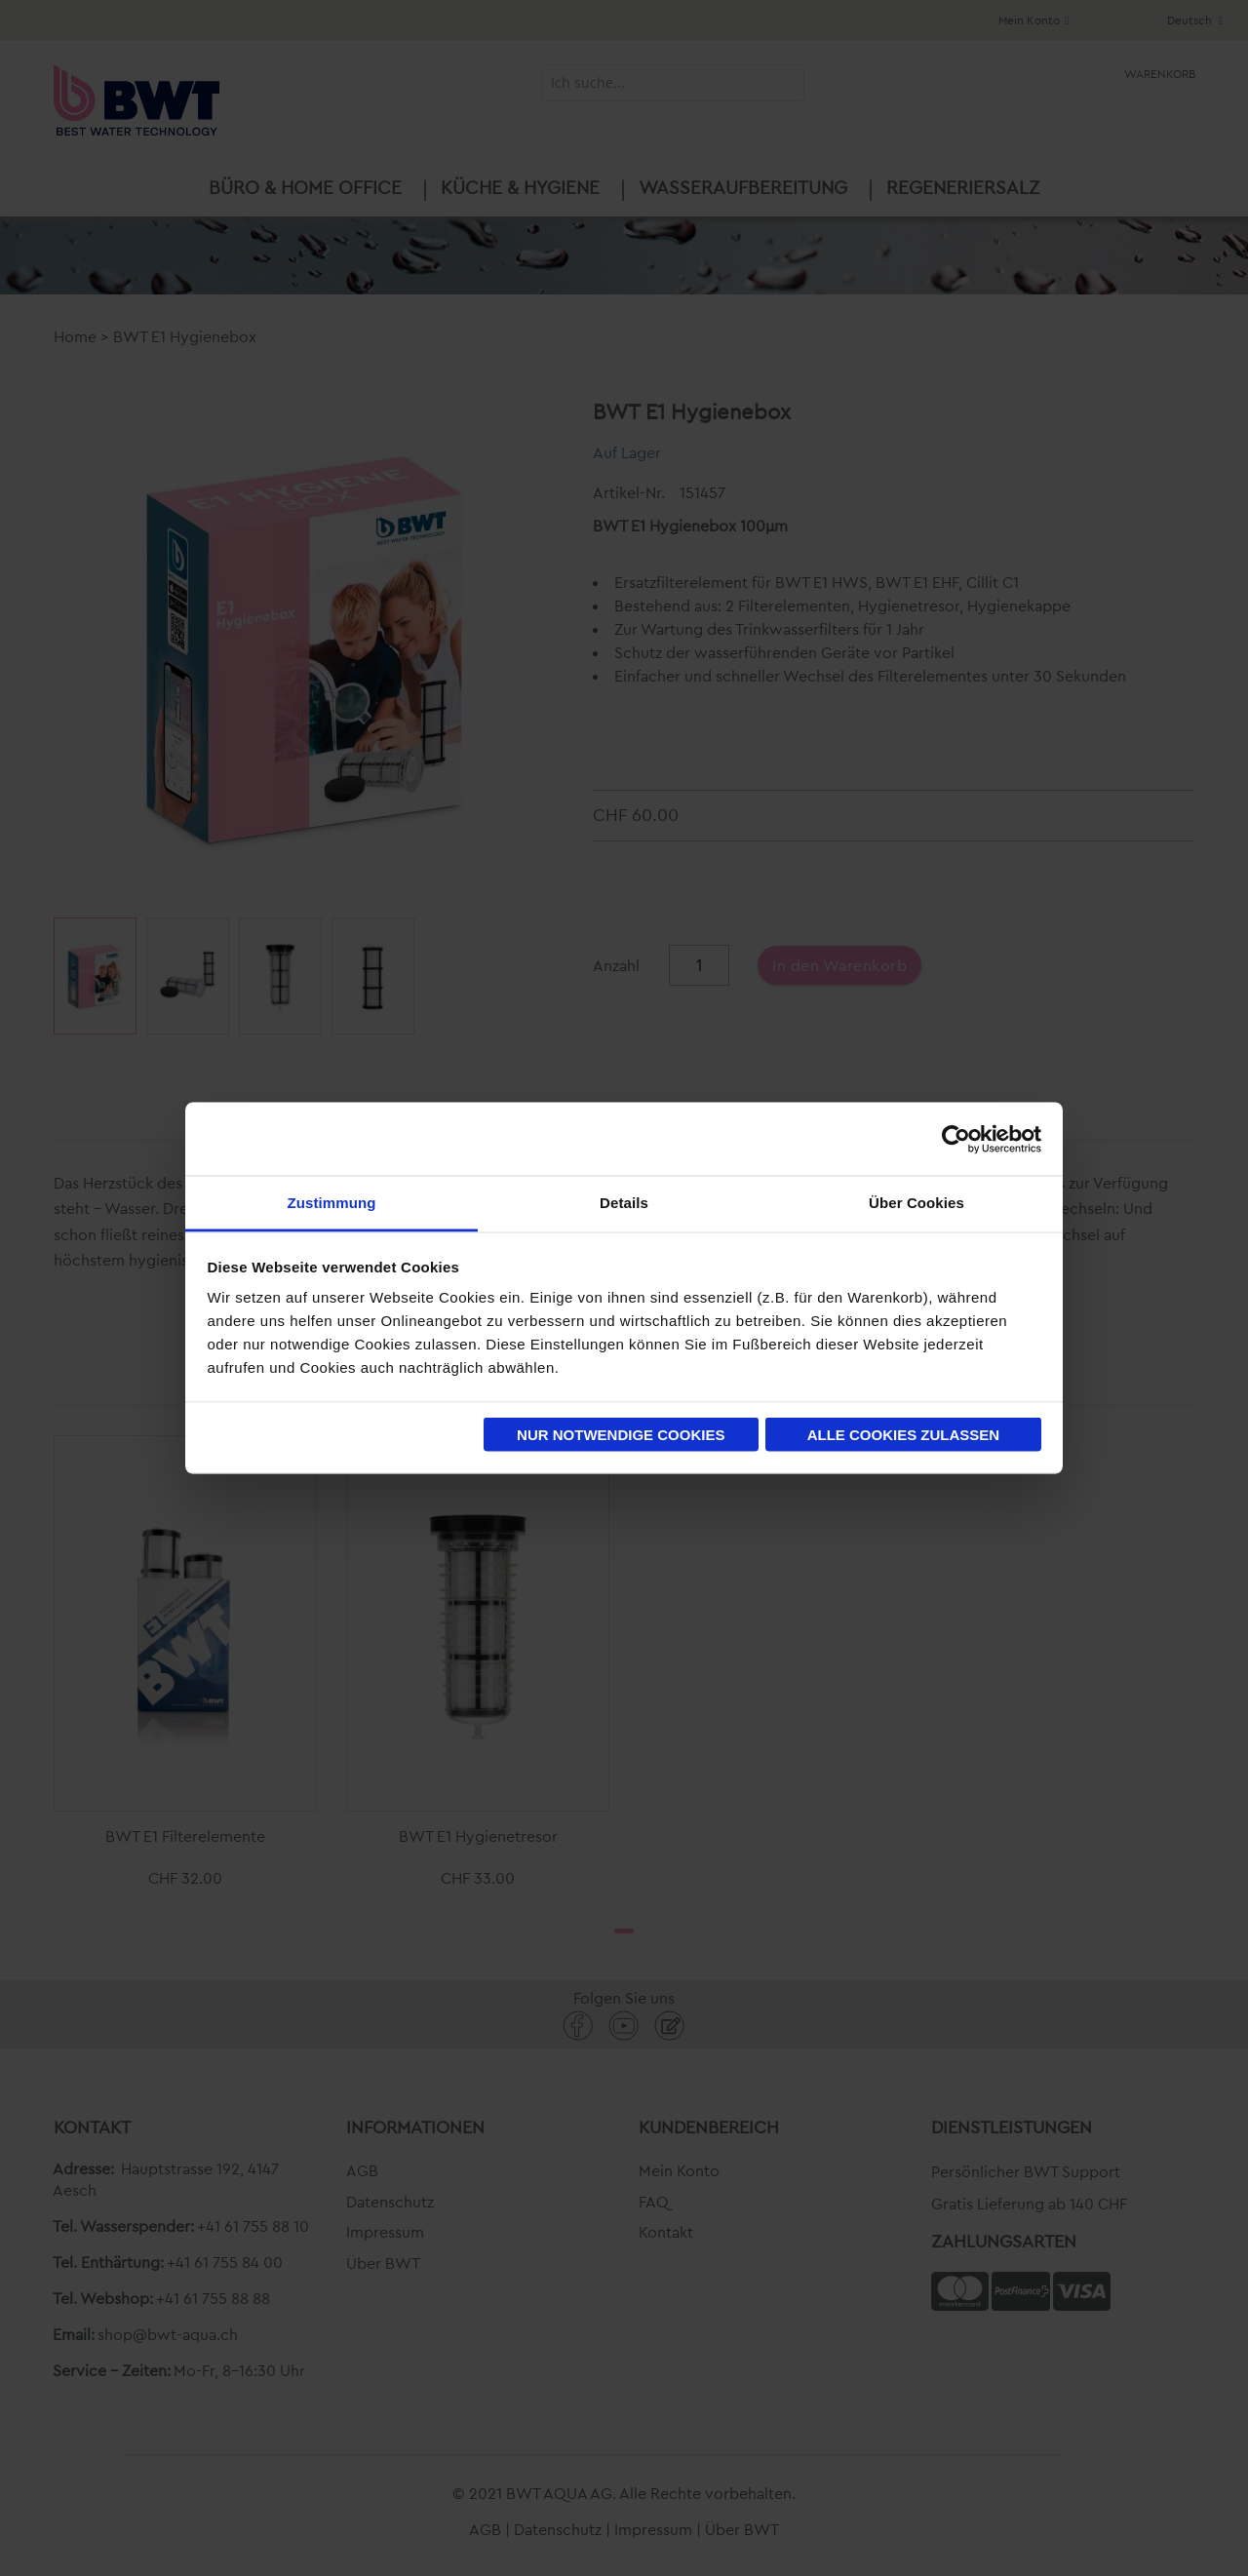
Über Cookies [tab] (916, 1202)
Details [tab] (624, 1202)
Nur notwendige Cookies (620, 1433)
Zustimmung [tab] (332, 1202)
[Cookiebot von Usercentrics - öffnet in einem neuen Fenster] (956, 1138)
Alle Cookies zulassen (903, 1433)
